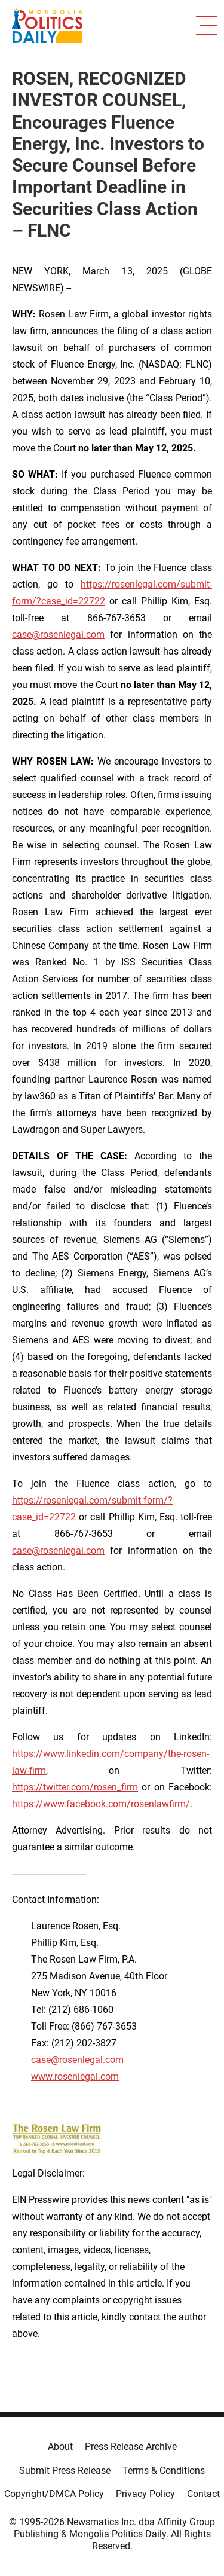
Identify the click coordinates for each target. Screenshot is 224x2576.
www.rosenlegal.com (75, 2076)
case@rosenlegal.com (58, 634)
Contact (203, 2493)
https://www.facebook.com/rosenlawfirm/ (101, 1804)
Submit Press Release (65, 2470)
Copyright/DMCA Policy (54, 2493)
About (60, 2446)
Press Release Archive (131, 2446)
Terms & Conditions (163, 2470)
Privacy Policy (145, 2493)
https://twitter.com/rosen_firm (75, 1787)
